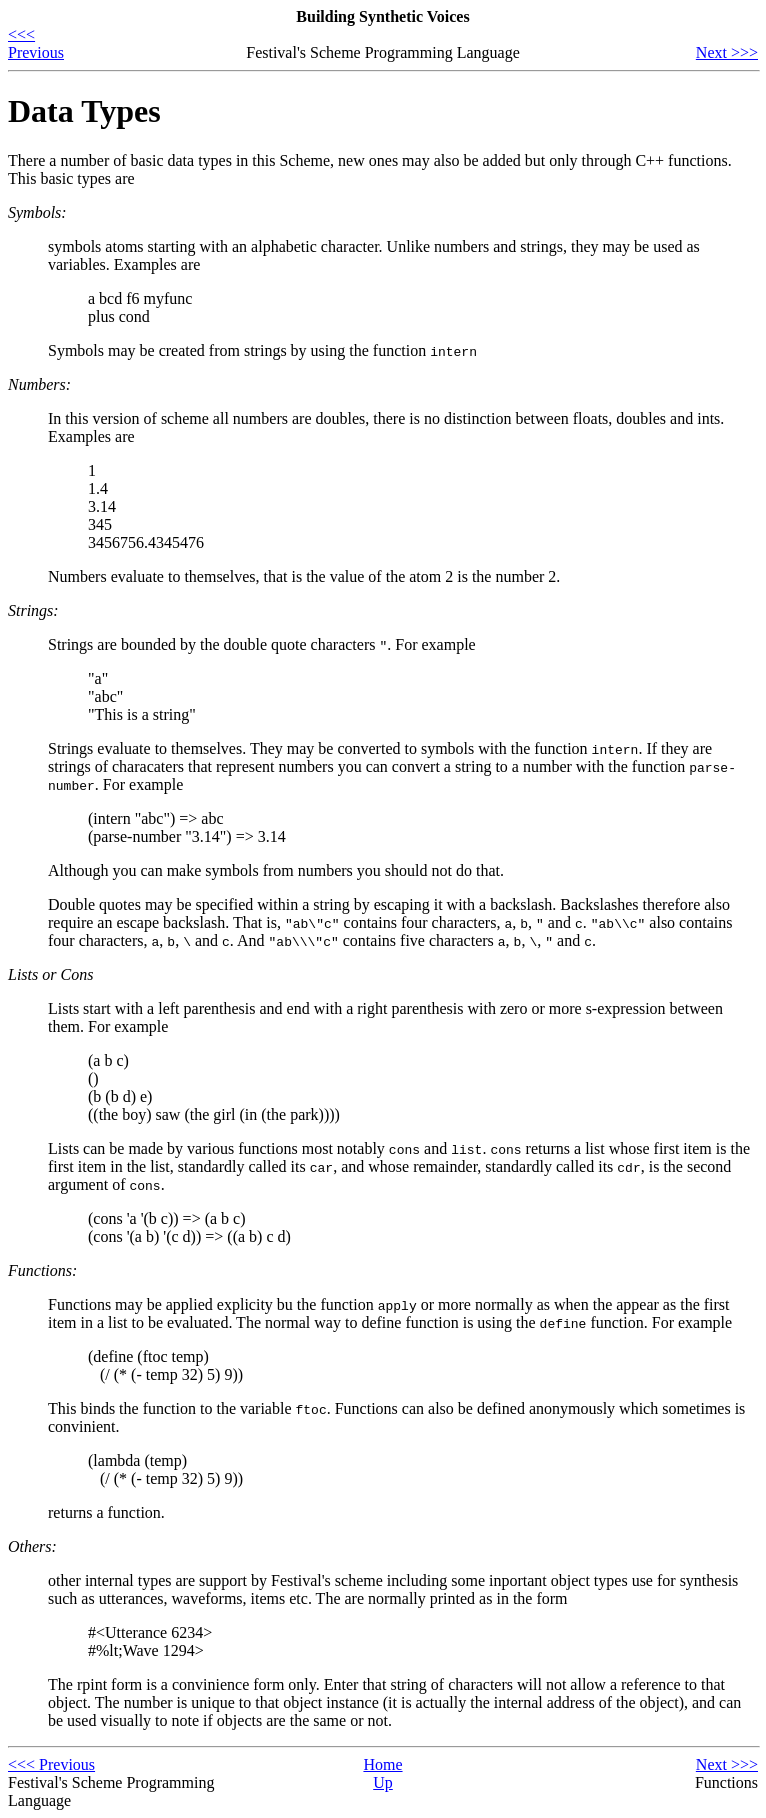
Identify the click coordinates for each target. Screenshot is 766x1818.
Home (382, 1764)
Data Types (84, 111)
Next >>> (727, 52)
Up (383, 1782)
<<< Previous (36, 43)
